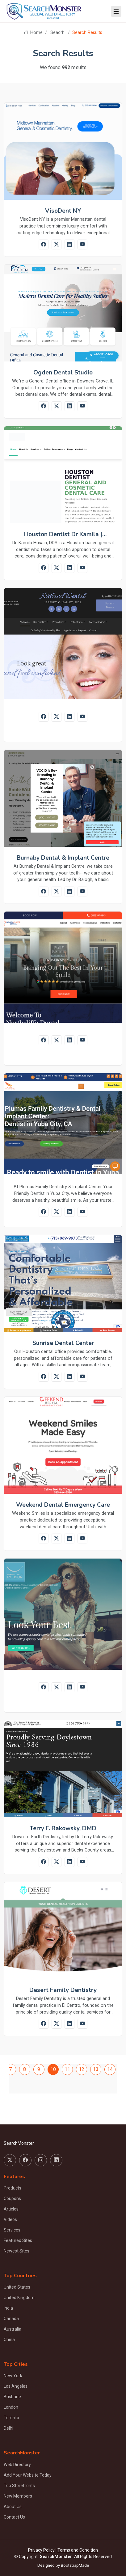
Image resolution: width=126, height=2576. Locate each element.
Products (12, 2188)
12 (81, 2069)
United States (17, 2287)
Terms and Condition (77, 2550)
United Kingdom (19, 2297)
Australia (12, 2329)
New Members (18, 2496)
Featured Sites (18, 2240)
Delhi (8, 2428)
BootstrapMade (75, 2565)
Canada (11, 2318)
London (11, 2407)
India (8, 2308)
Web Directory (17, 2464)
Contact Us (14, 2517)
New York (13, 2376)
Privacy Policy (41, 2550)
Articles (11, 2209)
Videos (10, 2219)
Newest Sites (16, 2251)
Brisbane (12, 2396)
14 (110, 2069)
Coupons (12, 2198)
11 (67, 2069)
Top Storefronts (19, 2485)
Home (33, 32)
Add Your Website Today (28, 2475)
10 (53, 2069)
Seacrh (57, 32)
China (9, 2339)
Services (12, 2230)
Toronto (11, 2417)
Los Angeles (15, 2386)
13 (96, 2069)
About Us (13, 2506)
